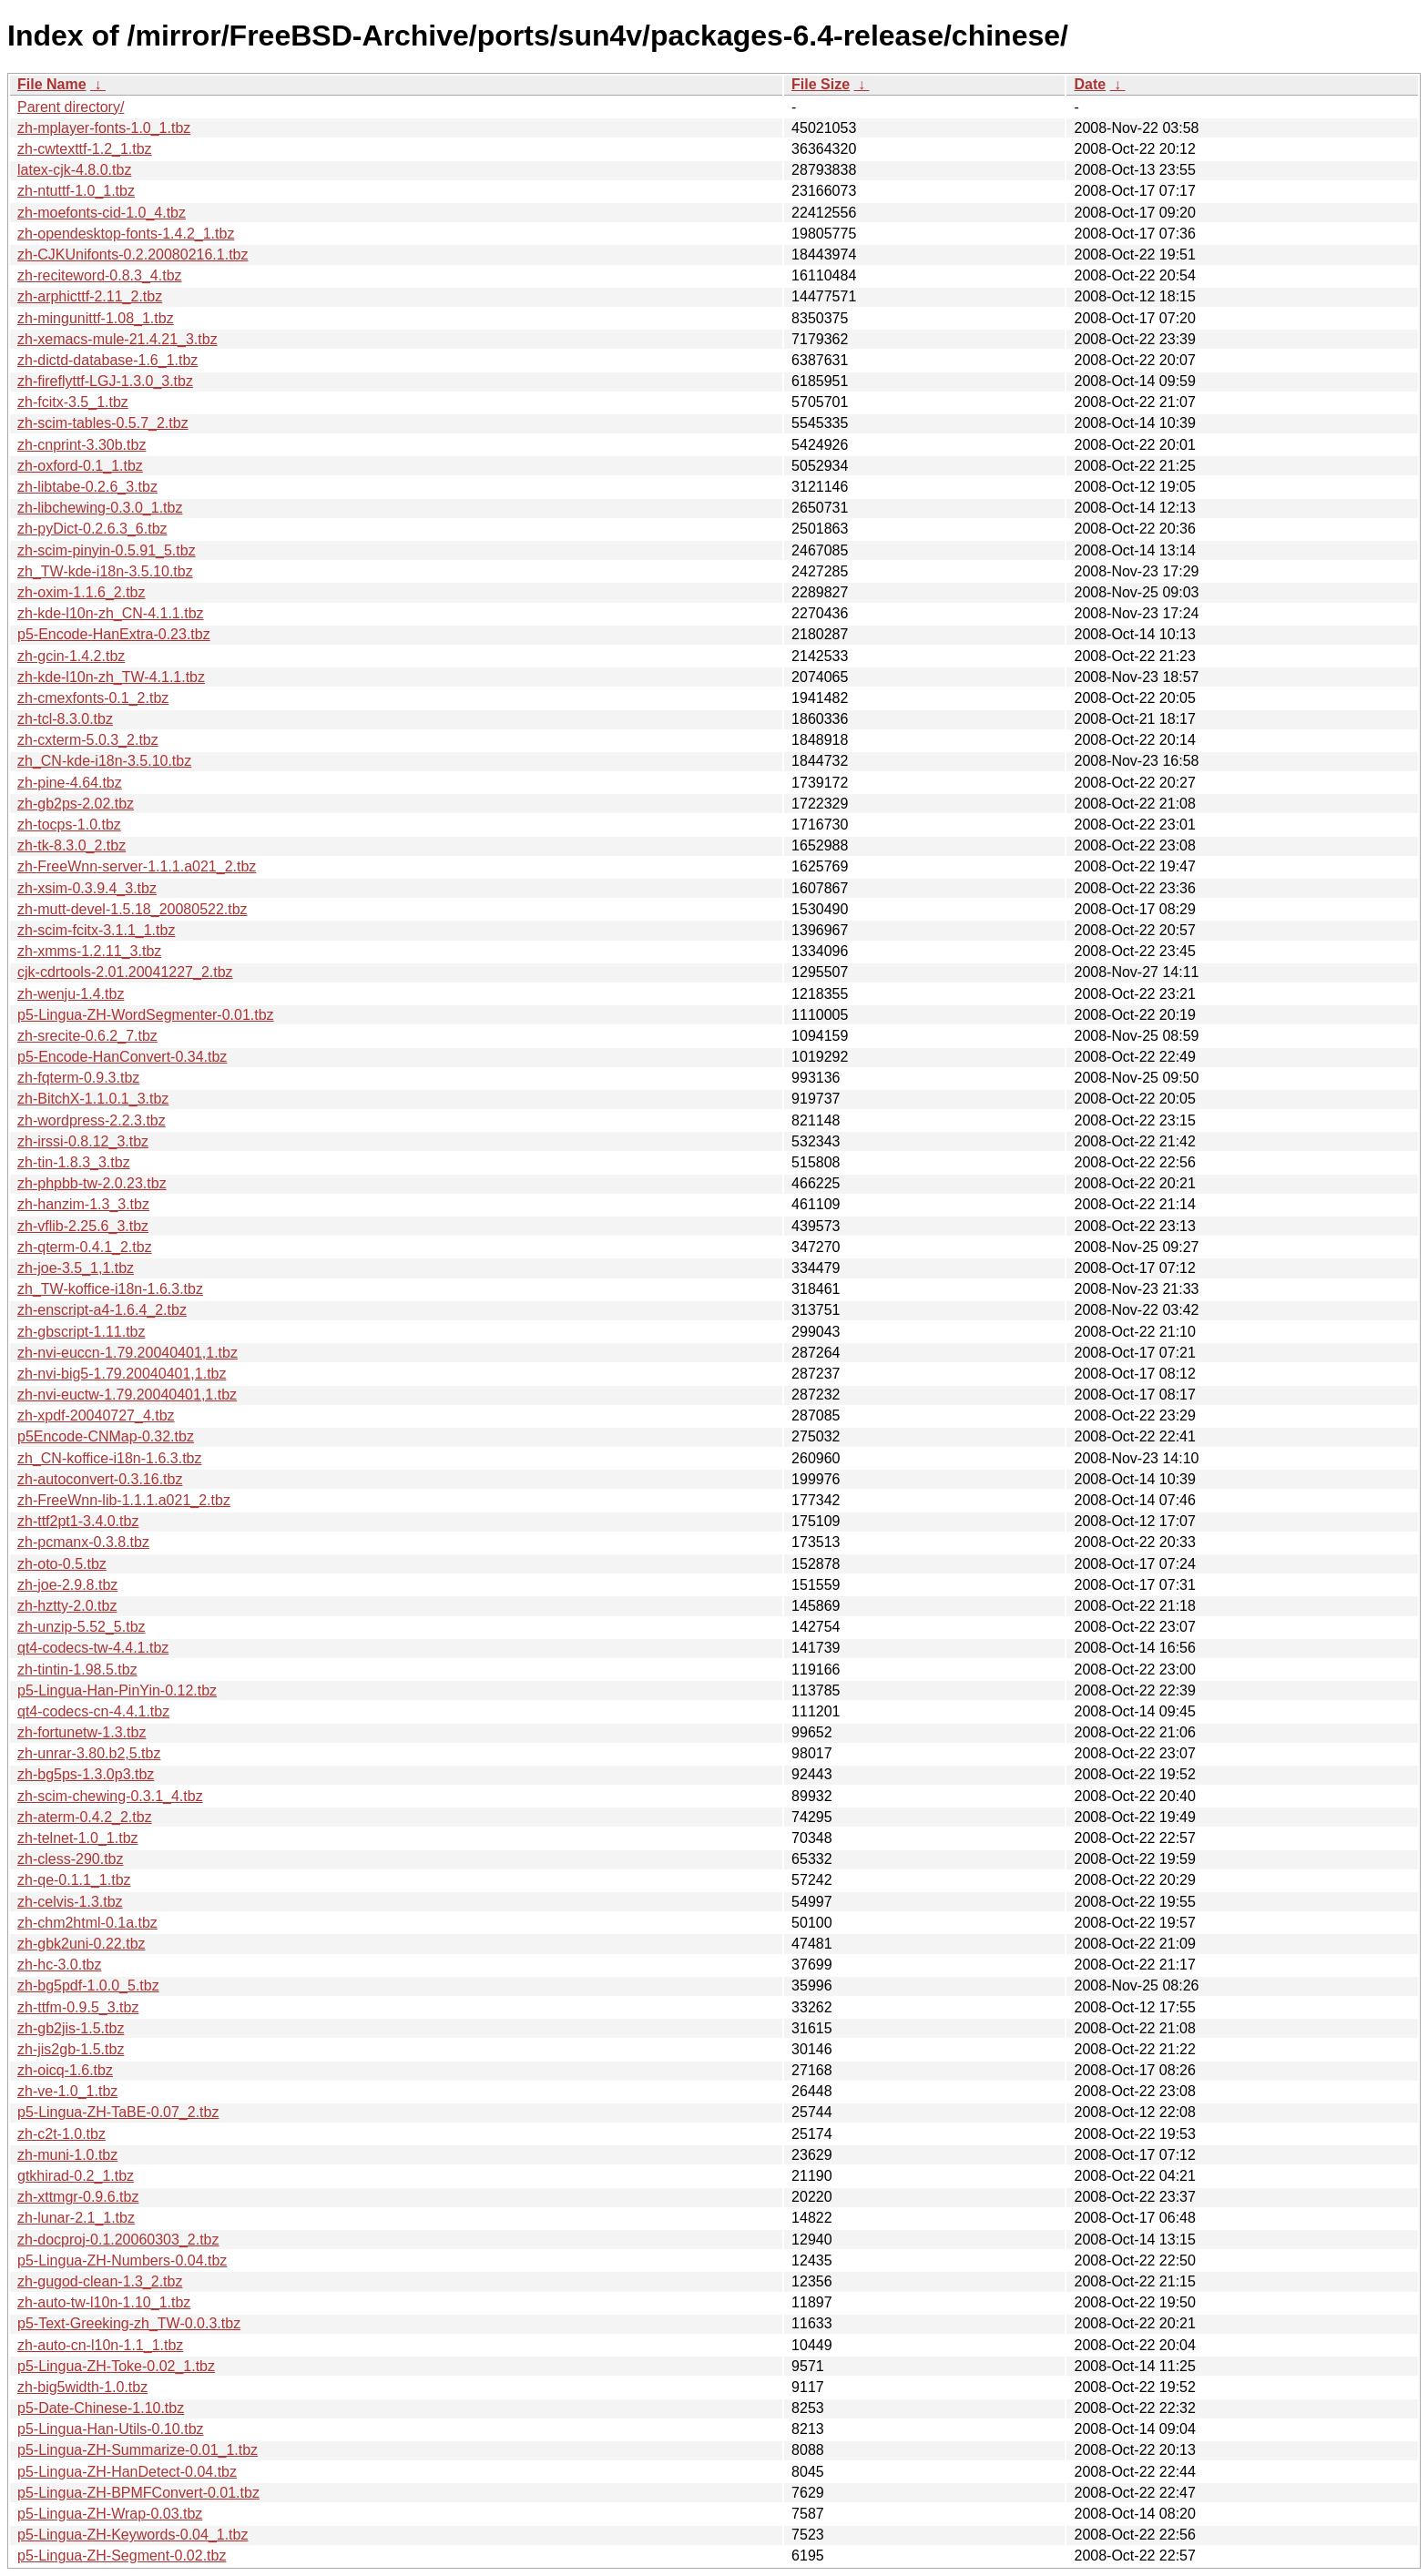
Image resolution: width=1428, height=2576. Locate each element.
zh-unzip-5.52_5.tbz (81, 1626)
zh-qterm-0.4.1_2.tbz (84, 1247)
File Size (820, 84)
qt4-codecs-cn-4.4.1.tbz (93, 1711)
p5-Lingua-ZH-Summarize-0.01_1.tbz (137, 2450)
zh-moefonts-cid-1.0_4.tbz (101, 212)
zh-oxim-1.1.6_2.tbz (81, 592)
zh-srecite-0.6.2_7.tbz (87, 1036)
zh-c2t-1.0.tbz (61, 2134)
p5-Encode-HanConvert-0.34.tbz (122, 1056)
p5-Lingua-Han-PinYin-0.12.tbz (117, 1690)
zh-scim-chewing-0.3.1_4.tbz (110, 1796)
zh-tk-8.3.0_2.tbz (71, 845)
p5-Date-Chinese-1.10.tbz (100, 2408)
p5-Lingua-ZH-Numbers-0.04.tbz (122, 2260)
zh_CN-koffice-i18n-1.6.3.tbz (109, 1458)
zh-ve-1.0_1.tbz (67, 2091)
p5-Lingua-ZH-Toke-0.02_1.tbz (116, 2366)
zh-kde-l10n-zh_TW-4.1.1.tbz (111, 677)
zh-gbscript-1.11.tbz (81, 1331)
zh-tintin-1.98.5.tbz (77, 1669)
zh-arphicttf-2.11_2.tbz (89, 296)
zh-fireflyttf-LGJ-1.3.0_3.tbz (105, 381)
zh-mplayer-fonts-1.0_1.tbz (103, 128)
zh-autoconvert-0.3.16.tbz (99, 1479)
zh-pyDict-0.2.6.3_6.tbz (92, 528)
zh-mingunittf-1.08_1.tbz (95, 318)
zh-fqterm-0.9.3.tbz (78, 1077)
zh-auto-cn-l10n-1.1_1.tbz (100, 2345)
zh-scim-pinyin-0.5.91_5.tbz (106, 550)
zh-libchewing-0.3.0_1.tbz (99, 507)
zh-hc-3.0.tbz (59, 1964)
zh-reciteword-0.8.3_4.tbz (99, 275)
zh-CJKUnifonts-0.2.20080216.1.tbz (132, 254)
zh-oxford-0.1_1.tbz (80, 465)
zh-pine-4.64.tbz (69, 782)
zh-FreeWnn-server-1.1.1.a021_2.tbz (136, 866)
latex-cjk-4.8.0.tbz (74, 170)
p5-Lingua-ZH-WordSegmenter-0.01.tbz (145, 1015)
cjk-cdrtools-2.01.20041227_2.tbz (125, 972)
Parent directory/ (70, 107)
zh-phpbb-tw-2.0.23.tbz (92, 1183)
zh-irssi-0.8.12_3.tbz (82, 1141)
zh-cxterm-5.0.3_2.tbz (87, 740)
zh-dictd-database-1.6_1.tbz (107, 360)
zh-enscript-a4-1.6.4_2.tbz (102, 1310)
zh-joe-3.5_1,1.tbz (75, 1268)
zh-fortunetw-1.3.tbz (81, 1732)
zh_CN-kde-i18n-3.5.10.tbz (104, 761)
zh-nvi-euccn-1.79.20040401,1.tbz (127, 1352)
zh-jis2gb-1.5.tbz (70, 2049)
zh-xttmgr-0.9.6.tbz (77, 2196)
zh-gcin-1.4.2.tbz (71, 656)
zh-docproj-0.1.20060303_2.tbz (118, 2239)
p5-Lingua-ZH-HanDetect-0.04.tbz (127, 2471)
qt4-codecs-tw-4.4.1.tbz (92, 1647)
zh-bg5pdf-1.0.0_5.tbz (88, 1985)
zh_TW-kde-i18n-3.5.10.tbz (105, 571)
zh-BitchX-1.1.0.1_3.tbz (92, 1098)
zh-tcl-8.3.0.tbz (65, 719)
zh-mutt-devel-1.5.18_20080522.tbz (132, 909)
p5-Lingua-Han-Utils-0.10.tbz (110, 2429)
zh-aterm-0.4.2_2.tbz (84, 1817)
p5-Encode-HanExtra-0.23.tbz (113, 634)
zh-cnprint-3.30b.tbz (81, 445)
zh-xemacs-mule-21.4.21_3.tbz (117, 339)
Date (1090, 84)
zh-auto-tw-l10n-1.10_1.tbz (103, 2302)
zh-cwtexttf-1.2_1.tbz (84, 149)
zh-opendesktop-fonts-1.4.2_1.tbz (125, 233)
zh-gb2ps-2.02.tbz (75, 803)
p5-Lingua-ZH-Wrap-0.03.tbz (109, 2513)
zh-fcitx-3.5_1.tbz (72, 402)
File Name (52, 84)
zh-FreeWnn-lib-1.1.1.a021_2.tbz (123, 1500)
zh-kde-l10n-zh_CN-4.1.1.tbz (110, 613)
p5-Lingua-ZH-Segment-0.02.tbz (121, 2555)
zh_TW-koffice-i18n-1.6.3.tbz (110, 1289)
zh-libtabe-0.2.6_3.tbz (87, 486)
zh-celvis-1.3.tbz (70, 1901)
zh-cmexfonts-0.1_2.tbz (92, 698)
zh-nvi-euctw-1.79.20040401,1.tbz (127, 1394)
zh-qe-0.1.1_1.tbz (74, 1880)
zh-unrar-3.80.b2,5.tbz (88, 1753)
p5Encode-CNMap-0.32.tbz (105, 1436)
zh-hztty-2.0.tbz (67, 1606)
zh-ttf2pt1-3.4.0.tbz (77, 1521)
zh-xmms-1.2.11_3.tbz (89, 951)
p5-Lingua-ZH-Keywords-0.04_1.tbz (132, 2534)
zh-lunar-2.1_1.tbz (76, 2217)
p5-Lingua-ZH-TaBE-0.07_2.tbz (118, 2112)
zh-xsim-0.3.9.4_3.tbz (87, 888)
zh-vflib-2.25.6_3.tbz (82, 1226)
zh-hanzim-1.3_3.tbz (83, 1204)
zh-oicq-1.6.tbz (65, 2070)
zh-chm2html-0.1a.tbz (87, 1922)
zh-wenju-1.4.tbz (70, 994)
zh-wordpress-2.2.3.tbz (91, 1120)
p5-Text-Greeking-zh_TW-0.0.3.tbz (128, 2323)
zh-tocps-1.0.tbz (69, 824)
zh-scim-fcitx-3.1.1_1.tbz (96, 930)
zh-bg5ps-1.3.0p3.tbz (85, 1774)
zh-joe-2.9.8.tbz (67, 1585)
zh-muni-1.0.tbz (67, 2155)
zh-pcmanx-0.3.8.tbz (83, 1542)
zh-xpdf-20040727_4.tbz (96, 1415)
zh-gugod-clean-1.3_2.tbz (99, 2281)
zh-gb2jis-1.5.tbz (70, 2028)
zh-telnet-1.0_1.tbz (77, 1838)
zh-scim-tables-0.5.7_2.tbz (103, 423)
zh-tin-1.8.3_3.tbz (73, 1162)
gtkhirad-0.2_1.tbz (75, 2176)
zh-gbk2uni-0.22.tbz (81, 1943)
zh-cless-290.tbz (70, 1859)
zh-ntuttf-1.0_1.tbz (76, 191)
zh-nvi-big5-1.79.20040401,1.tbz (122, 1373)
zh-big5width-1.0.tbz (82, 2387)
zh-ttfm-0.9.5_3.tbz (77, 2007)
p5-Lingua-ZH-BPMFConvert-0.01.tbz (138, 2492)
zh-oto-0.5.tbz (62, 1564)
